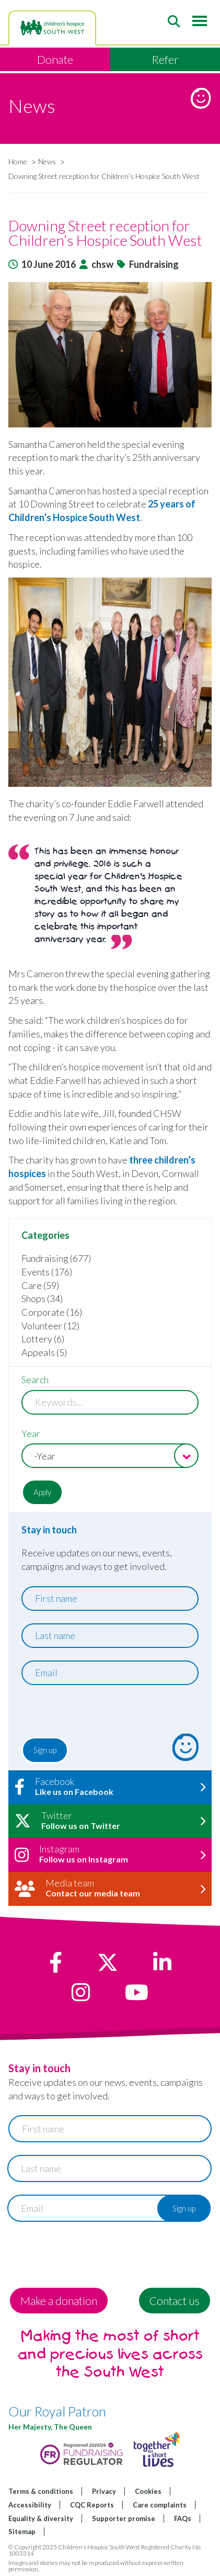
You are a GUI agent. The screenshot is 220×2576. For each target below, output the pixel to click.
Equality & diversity (40, 2518)
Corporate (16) (51, 1312)
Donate (55, 59)
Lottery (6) (42, 1339)
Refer (165, 59)
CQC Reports (92, 2505)
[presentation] (84, 1714)
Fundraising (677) (56, 1258)
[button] (110, 354)
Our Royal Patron (57, 2411)
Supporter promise (123, 2518)
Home (17, 161)
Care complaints (160, 2505)
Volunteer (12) (50, 1325)
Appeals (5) (44, 1352)
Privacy (104, 2491)
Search (35, 1379)
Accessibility (29, 2505)
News (47, 161)
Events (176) (46, 1272)
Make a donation (58, 2300)
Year (30, 1433)
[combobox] (110, 1455)
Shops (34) (42, 1298)
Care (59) (40, 1285)
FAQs (182, 2518)
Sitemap (22, 2531)
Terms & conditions (40, 2491)
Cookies (148, 2491)
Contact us (174, 2300)
